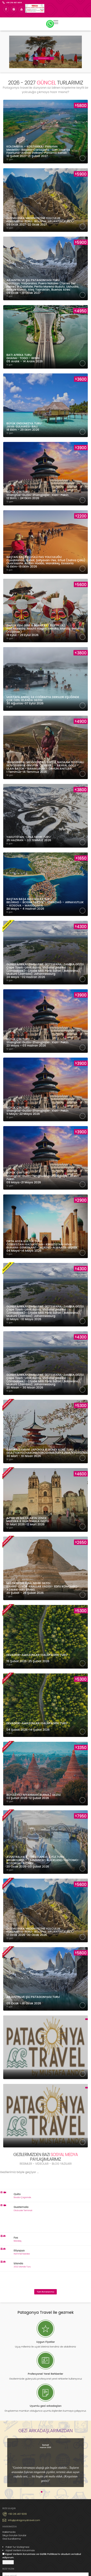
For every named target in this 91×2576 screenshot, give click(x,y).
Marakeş (17, 2241)
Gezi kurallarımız (11, 2538)
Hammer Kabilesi (22, 2254)
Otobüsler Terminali (23, 2210)
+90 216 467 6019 (17, 2514)
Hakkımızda (8, 2532)
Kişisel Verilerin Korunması (20, 2550)
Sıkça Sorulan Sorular (14, 2535)
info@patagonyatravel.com (24, 2520)
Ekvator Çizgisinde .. (23, 2197)
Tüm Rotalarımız (45, 2291)
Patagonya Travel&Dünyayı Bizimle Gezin (12, 23)
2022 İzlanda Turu (22, 2266)
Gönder (8, 2562)
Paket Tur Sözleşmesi (17, 2547)
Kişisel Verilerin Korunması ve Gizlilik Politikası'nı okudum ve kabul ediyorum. (41, 2555)
